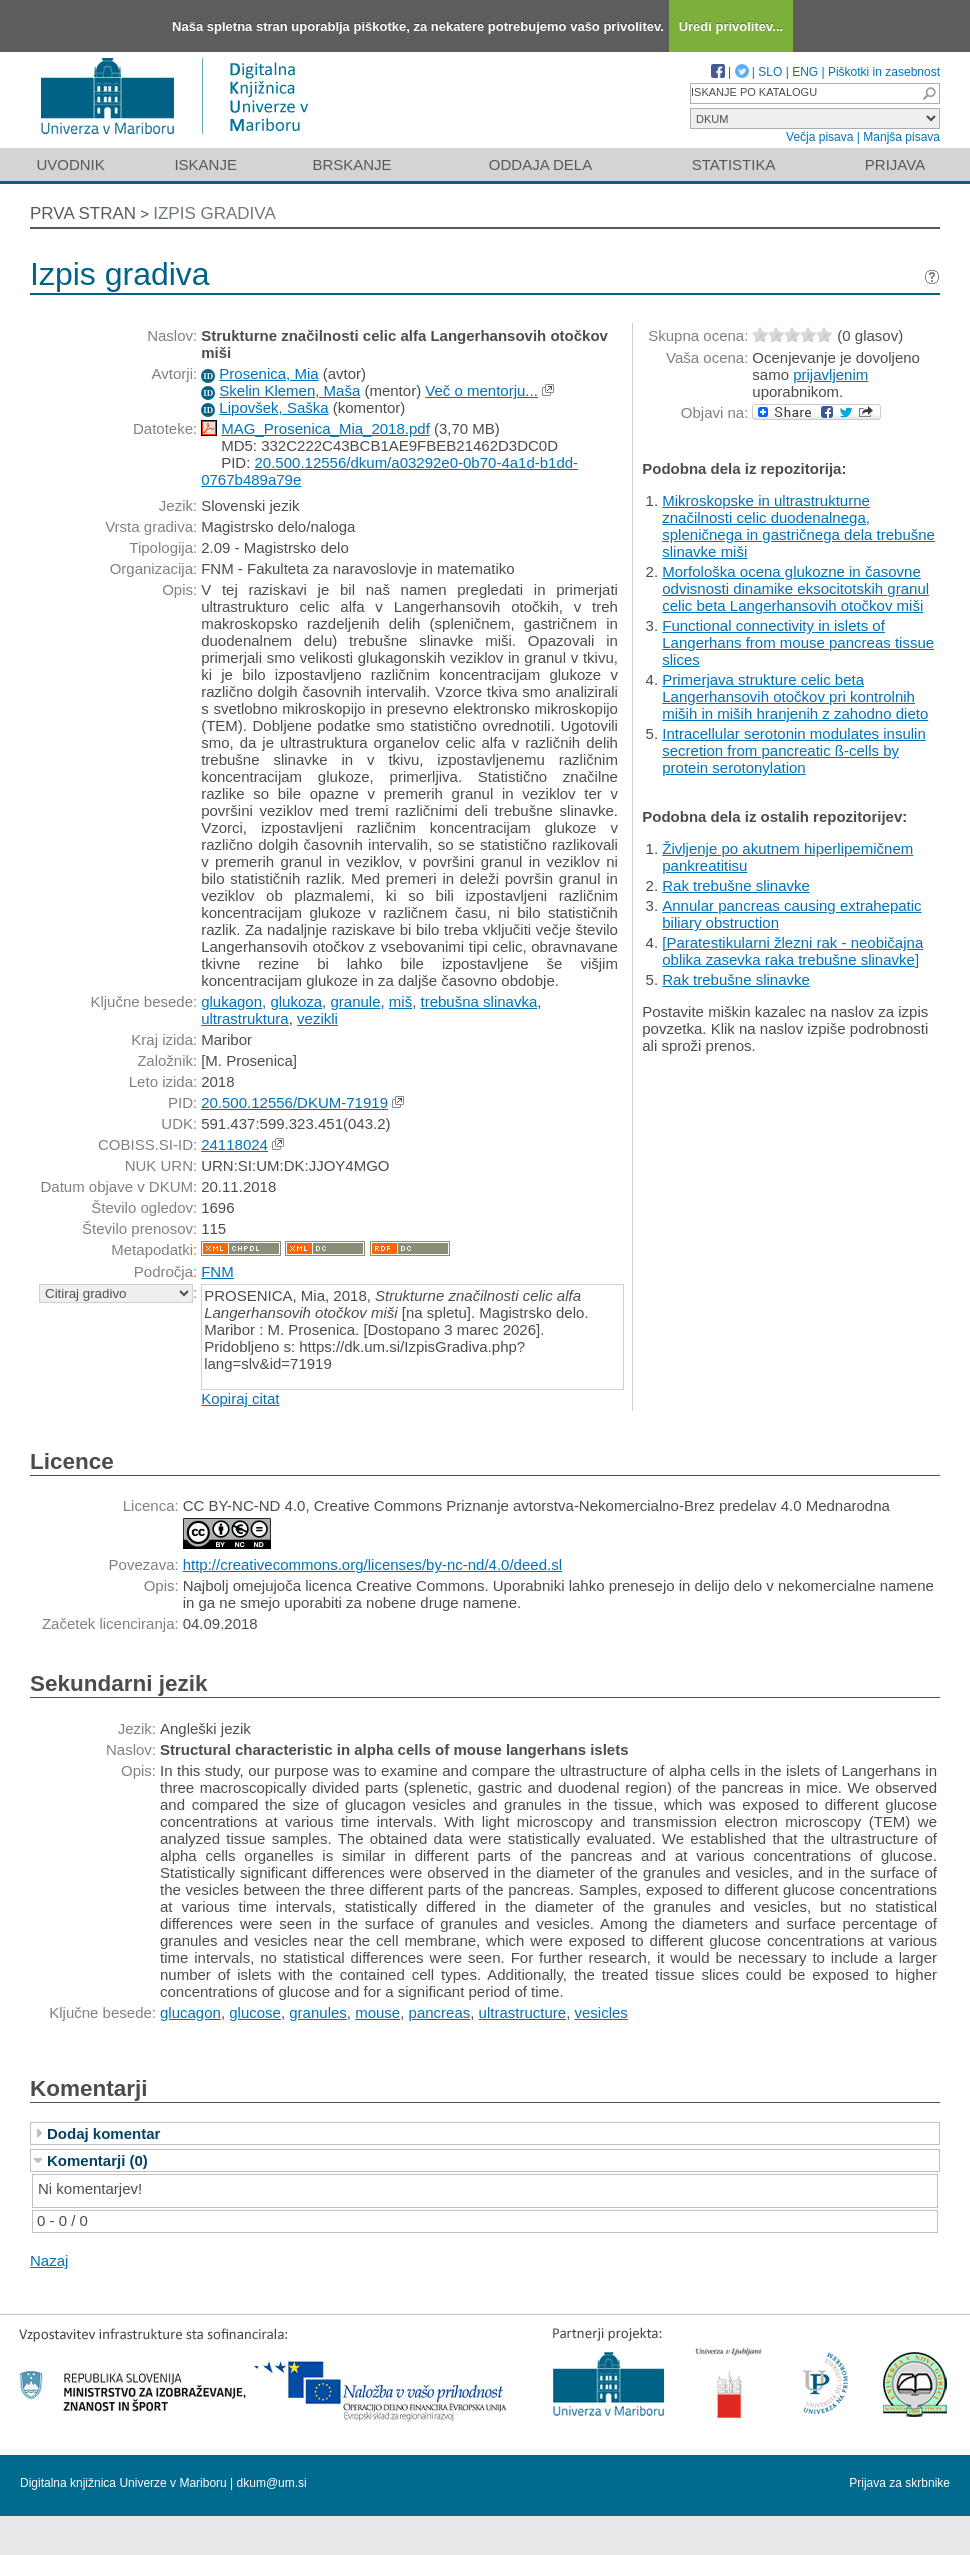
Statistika (734, 164)
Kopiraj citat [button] (240, 1398)
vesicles (601, 2012)
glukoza (296, 1001)
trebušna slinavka (479, 1001)
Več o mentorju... (481, 390)
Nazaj (49, 2260)
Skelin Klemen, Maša (289, 390)
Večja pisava (819, 137)
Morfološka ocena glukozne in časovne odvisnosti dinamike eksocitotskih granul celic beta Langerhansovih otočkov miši (795, 588)
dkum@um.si (272, 2483)
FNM (217, 1271)
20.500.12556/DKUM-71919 (294, 1102)
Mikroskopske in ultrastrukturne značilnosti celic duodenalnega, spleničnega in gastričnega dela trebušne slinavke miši (798, 526)
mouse (377, 2012)
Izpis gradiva (214, 213)
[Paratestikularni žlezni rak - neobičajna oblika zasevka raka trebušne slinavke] (792, 951)
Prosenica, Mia (268, 373)
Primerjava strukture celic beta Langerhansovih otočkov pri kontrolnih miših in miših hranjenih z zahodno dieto (795, 696)
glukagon (231, 1001)
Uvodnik (70, 164)
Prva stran (83, 213)
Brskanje (351, 164)
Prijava (895, 164)
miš (400, 1001)
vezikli (317, 1018)
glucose (255, 2012)
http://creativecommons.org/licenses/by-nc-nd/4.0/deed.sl (372, 1564)
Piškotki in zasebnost (884, 72)
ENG (805, 72)
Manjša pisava (901, 137)
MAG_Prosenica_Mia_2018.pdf (325, 428)
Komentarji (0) (97, 2160)
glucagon (190, 2012)
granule (355, 1001)
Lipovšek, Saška (273, 407)
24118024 (234, 1144)
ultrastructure (523, 2012)
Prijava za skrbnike (899, 2483)
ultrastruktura (245, 1018)
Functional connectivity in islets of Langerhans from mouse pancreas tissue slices (798, 642)
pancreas (440, 2012)
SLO (770, 72)
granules (318, 2012)
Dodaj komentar (103, 2133)
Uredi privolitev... (731, 26)
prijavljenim (830, 374)
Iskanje (205, 164)
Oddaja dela (540, 164)
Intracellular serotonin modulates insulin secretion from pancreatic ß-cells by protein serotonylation (793, 750)
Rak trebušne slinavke (736, 885)
